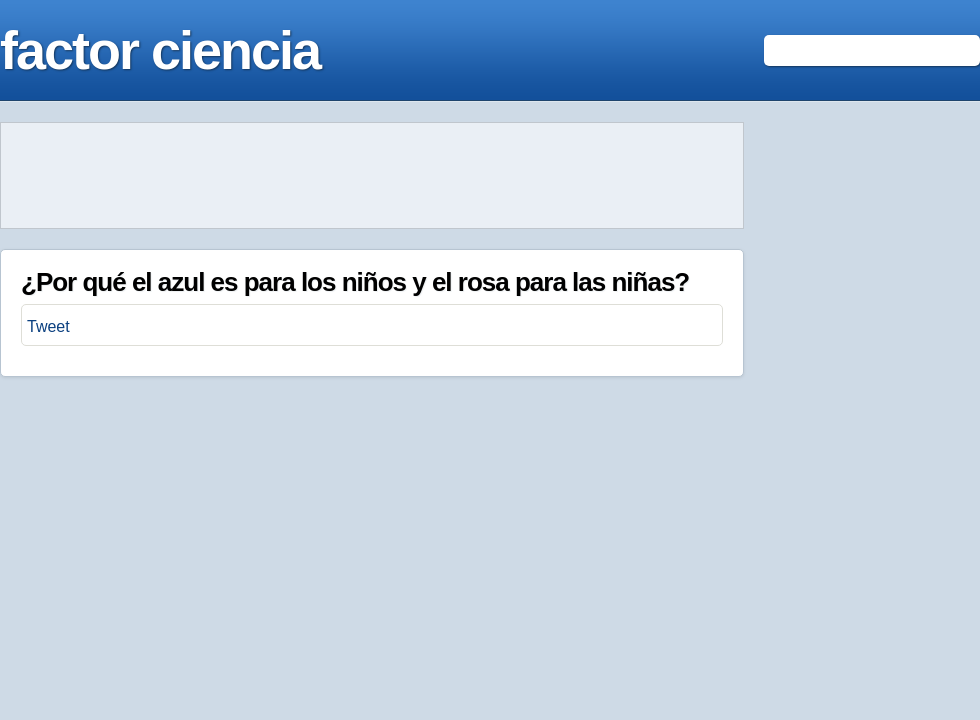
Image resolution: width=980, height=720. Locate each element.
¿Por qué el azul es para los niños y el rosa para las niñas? (355, 282)
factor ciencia (160, 50)
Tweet (48, 326)
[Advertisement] (372, 176)
